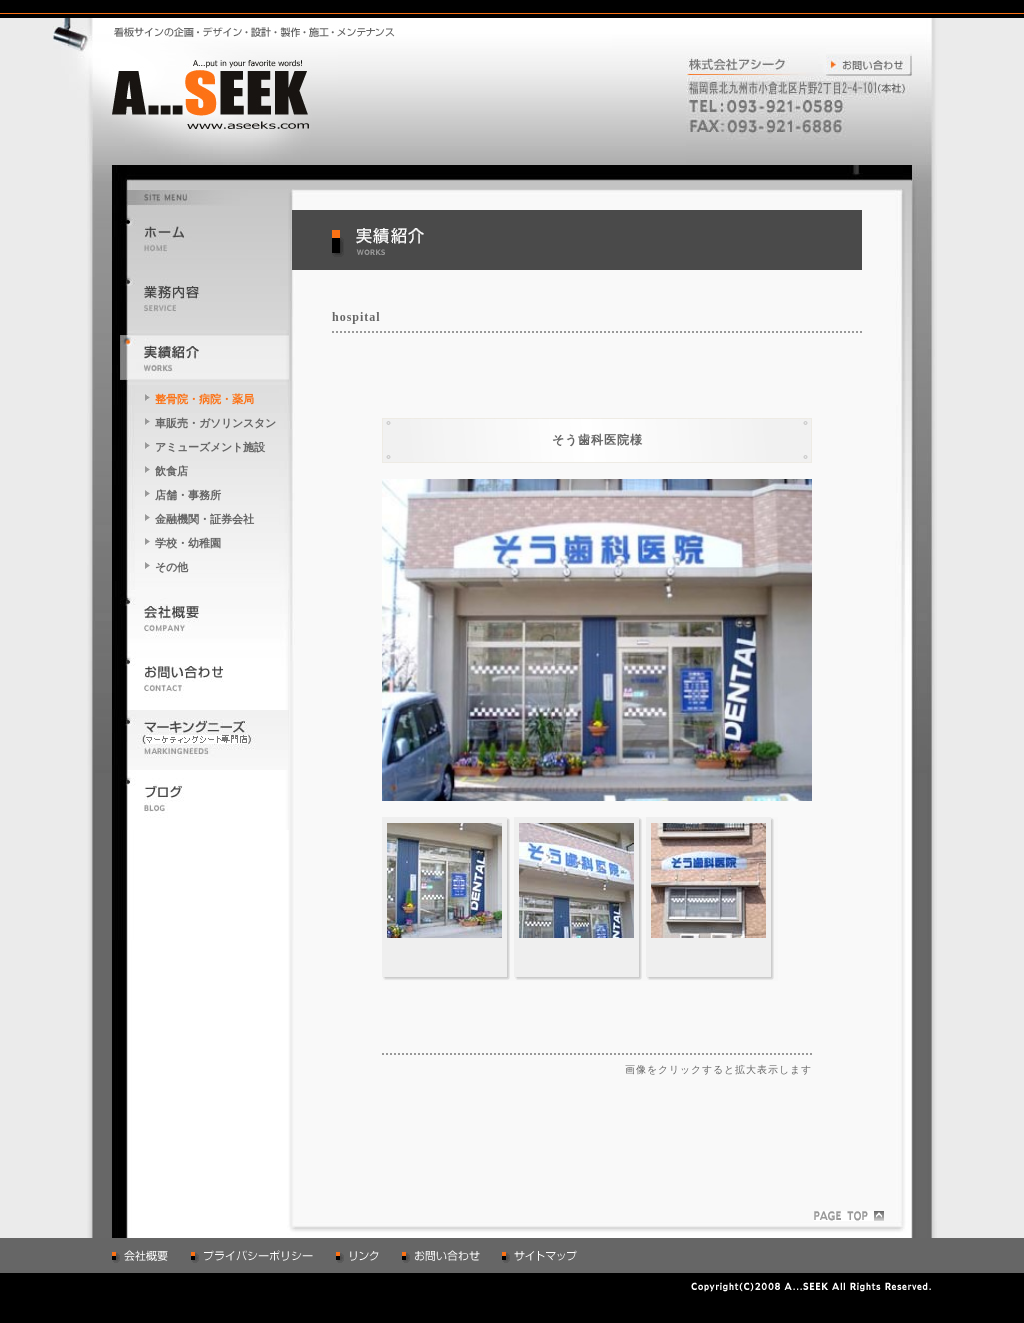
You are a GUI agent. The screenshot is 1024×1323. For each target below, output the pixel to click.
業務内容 (204, 297)
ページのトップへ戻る (849, 1216)
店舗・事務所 (188, 495)
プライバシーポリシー (254, 1255)
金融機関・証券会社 (204, 519)
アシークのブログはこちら (204, 797)
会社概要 (204, 617)
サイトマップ (542, 1255)
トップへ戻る (204, 237)
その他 (171, 567)
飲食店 (171, 471)
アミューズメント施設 (210, 447)
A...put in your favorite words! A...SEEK (225, 92)
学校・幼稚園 (188, 543)
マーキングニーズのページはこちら (204, 737)
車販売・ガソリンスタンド (215, 425)
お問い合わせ (865, 62)
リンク (359, 1255)
